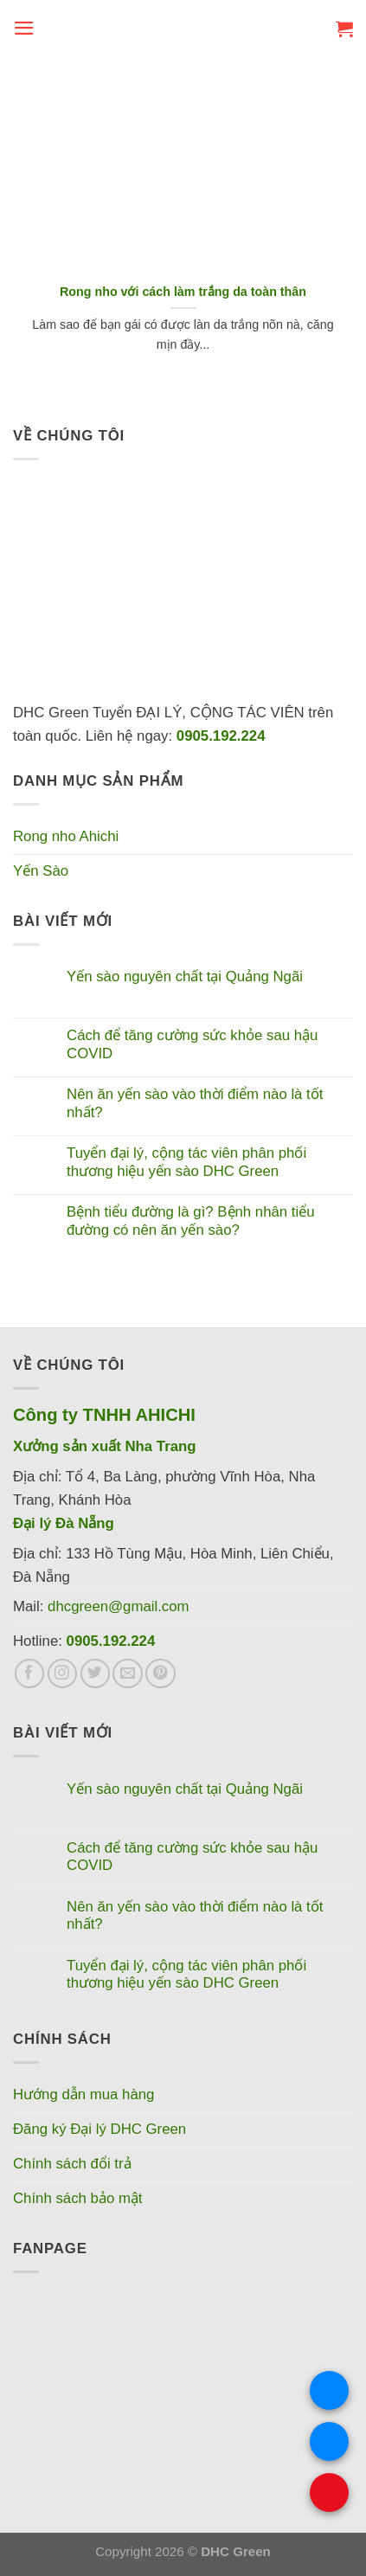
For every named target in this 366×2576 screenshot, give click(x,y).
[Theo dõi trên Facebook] (30, 1674)
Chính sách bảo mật (78, 2198)
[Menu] (24, 28)
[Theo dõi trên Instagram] (63, 1674)
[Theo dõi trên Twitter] (95, 1674)
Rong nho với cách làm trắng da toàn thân (183, 292)
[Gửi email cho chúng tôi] (127, 1674)
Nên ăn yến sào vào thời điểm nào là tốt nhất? (195, 1103)
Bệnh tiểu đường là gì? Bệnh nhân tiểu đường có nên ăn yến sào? (191, 1220)
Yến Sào (40, 871)
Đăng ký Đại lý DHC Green (99, 2129)
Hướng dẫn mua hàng (83, 2094)
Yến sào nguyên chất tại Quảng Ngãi (185, 976)
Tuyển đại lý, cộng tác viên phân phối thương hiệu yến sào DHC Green (186, 1162)
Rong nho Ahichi (66, 836)
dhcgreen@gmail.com (118, 1606)
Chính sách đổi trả (72, 2163)
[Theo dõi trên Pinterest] (160, 1674)
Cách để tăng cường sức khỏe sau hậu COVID (192, 1044)
